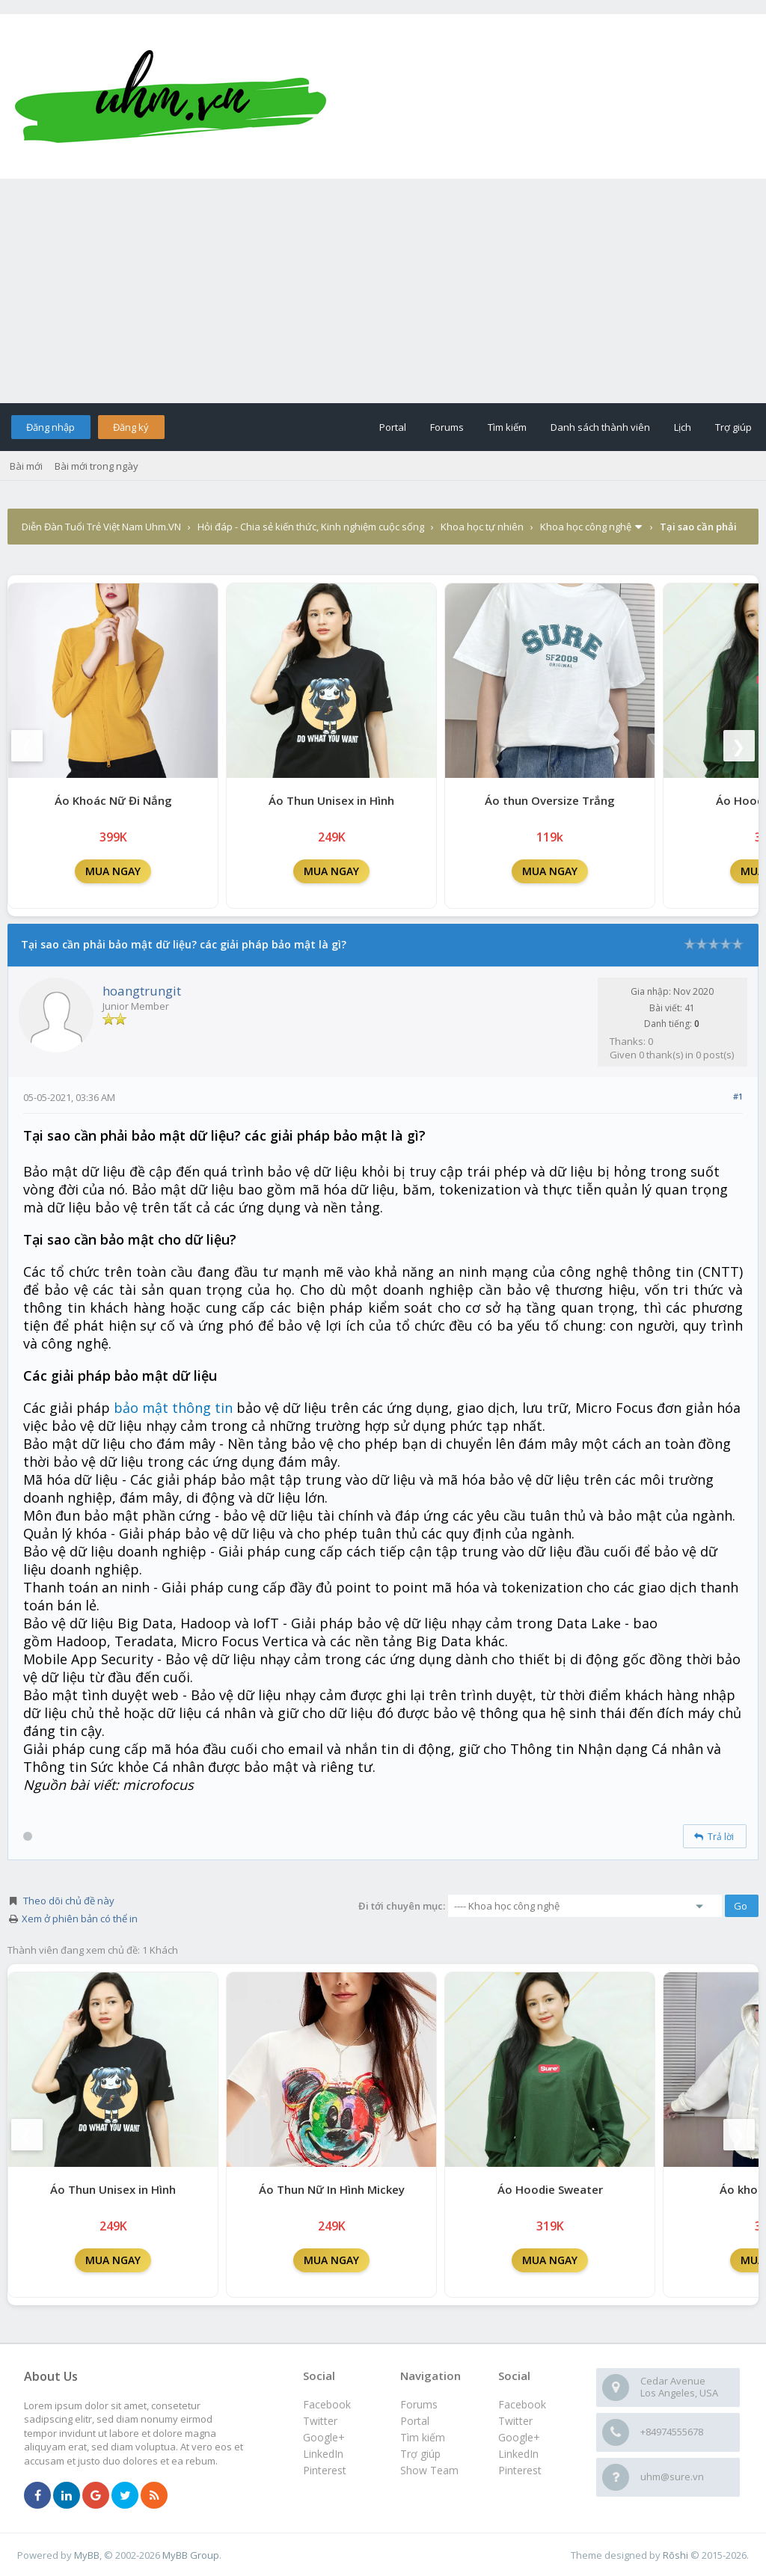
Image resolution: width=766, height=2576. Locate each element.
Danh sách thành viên (600, 427)
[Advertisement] (383, 291)
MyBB (86, 2555)
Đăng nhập (50, 427)
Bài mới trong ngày (96, 466)
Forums (447, 427)
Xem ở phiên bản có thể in (80, 1918)
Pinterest (520, 2470)
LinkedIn (518, 2454)
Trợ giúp (733, 427)
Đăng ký (131, 427)
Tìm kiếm (507, 427)
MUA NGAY (113, 871)
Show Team (429, 2470)
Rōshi (675, 2555)
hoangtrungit (141, 990)
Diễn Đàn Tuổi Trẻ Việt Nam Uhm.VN (101, 526)
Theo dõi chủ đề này (68, 1900)
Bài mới (26, 466)
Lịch (682, 427)
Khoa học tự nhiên (482, 526)
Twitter (515, 2421)
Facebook (522, 2404)
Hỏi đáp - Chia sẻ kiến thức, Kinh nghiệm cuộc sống (310, 526)
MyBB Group (190, 2555)
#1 (738, 1096)
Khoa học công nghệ (585, 526)
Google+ (519, 2437)
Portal (392, 427)
